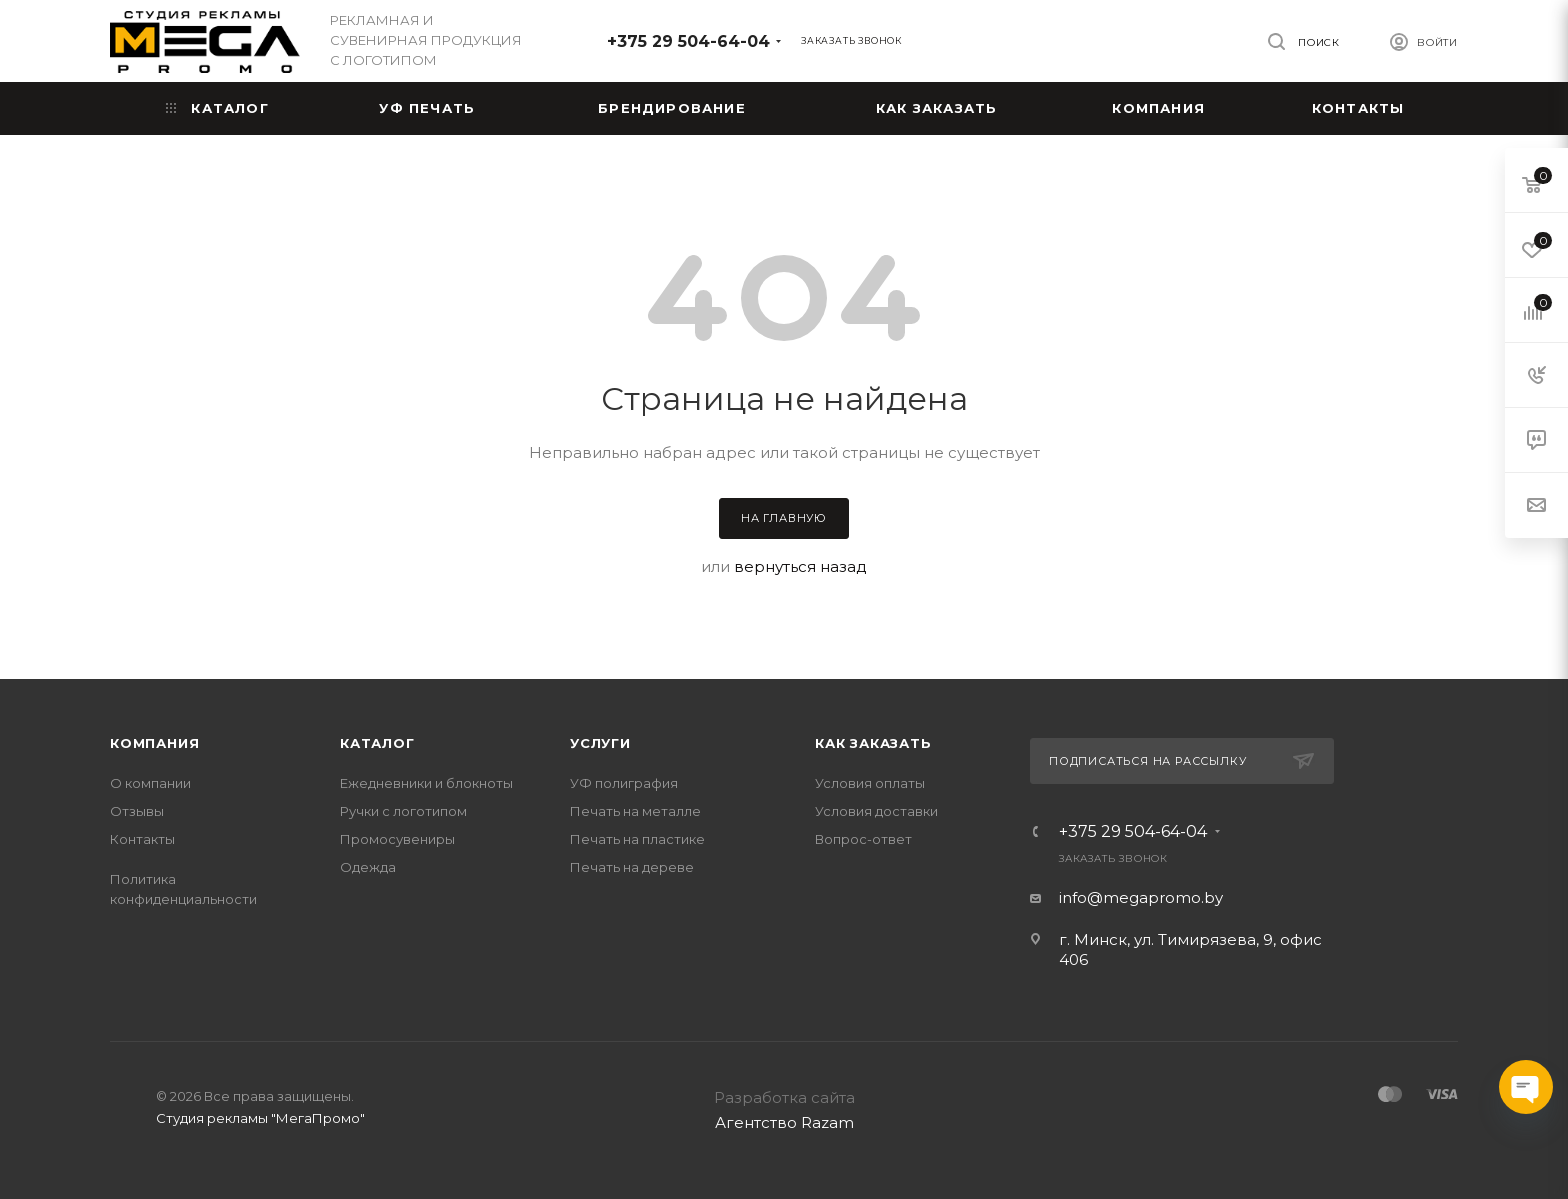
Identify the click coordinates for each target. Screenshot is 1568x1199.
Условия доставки (876, 811)
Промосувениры (397, 839)
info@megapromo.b (1137, 897)
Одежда (368, 867)
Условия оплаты (870, 783)
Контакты (142, 839)
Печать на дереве (632, 867)
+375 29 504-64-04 (688, 41)
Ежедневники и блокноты (426, 783)
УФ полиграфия (624, 783)
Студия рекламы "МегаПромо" (260, 1118)
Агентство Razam (784, 1122)
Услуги (600, 743)
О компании (150, 783)
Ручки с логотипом (403, 811)
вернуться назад (800, 566)
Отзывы (137, 811)
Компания (154, 743)
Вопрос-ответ (863, 839)
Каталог (377, 743)
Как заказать (873, 743)
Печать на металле (635, 811)
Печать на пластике (637, 839)
